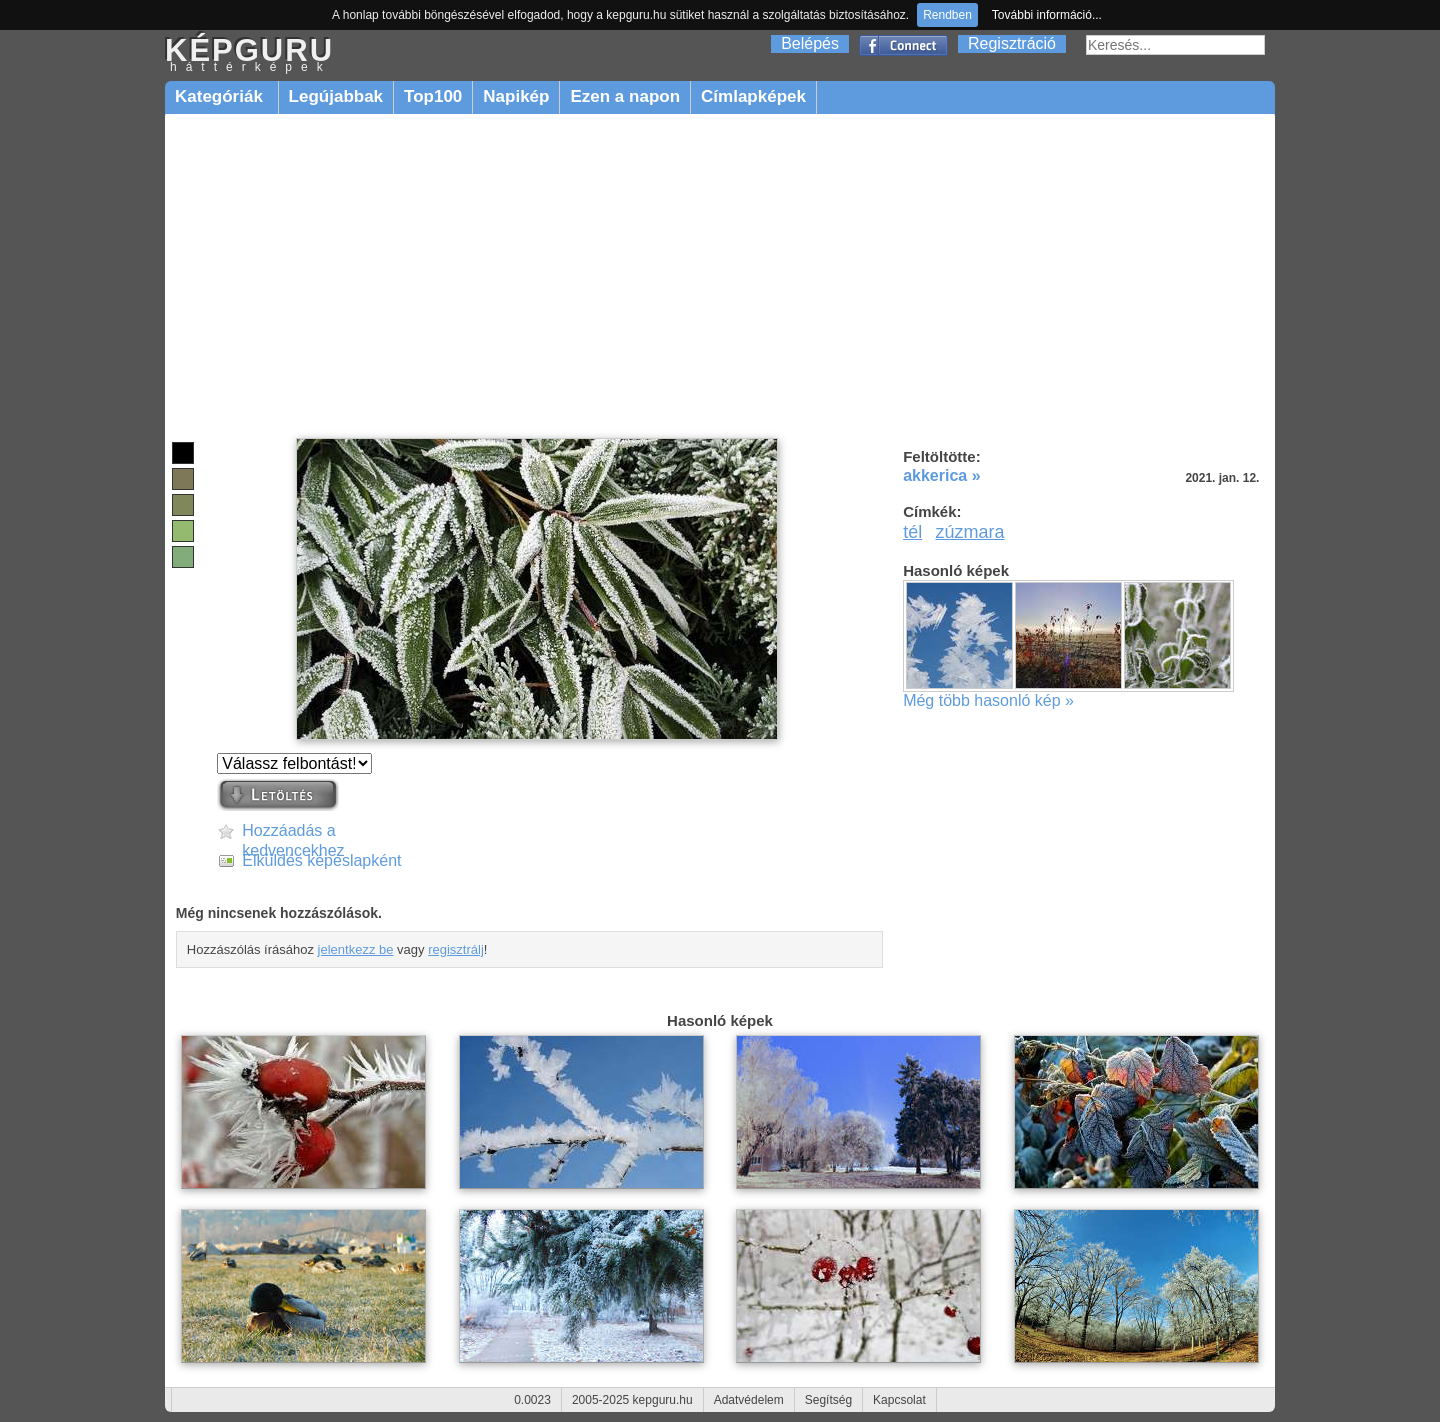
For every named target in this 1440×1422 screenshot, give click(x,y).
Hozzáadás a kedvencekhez (293, 831)
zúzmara (970, 532)
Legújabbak (336, 96)
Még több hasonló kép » (988, 700)
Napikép (516, 96)
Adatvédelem (749, 1400)
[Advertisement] (720, 277)
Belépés (810, 43)
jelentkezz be (356, 949)
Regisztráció (1012, 43)
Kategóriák (221, 96)
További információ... (1047, 15)
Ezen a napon (625, 96)
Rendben (947, 15)
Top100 (433, 96)
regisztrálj (456, 949)
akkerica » (941, 475)
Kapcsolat (899, 1400)
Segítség (828, 1400)
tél (912, 532)
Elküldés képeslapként (321, 860)
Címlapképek (753, 96)
